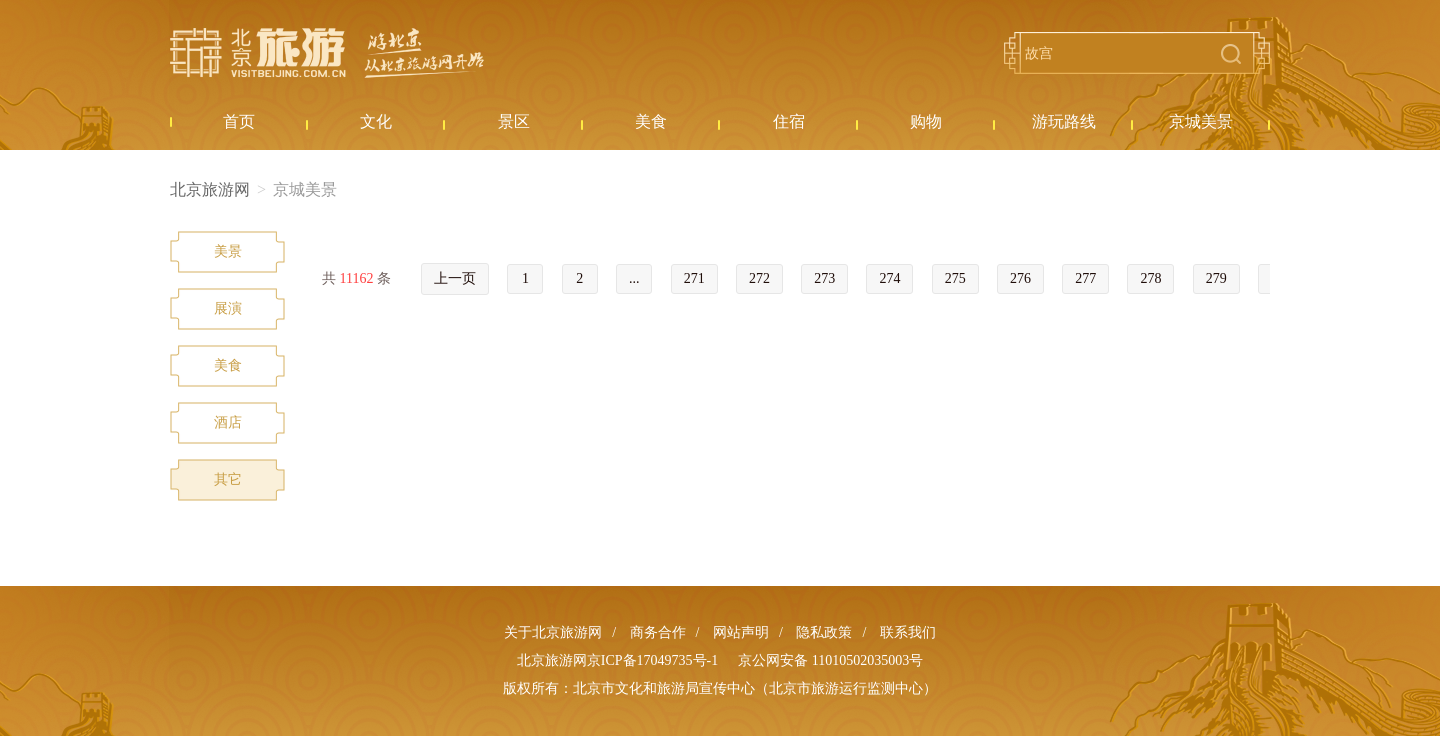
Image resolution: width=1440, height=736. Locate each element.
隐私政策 (824, 632)
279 (1216, 278)
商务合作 (658, 632)
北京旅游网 (327, 53)
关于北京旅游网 (553, 632)
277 (1085, 278)
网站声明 (741, 632)
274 (889, 278)
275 (955, 278)
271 (694, 278)
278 (1150, 278)
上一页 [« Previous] (455, 278)
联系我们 (908, 632)
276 (1020, 278)
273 (824, 278)
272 (759, 278)
